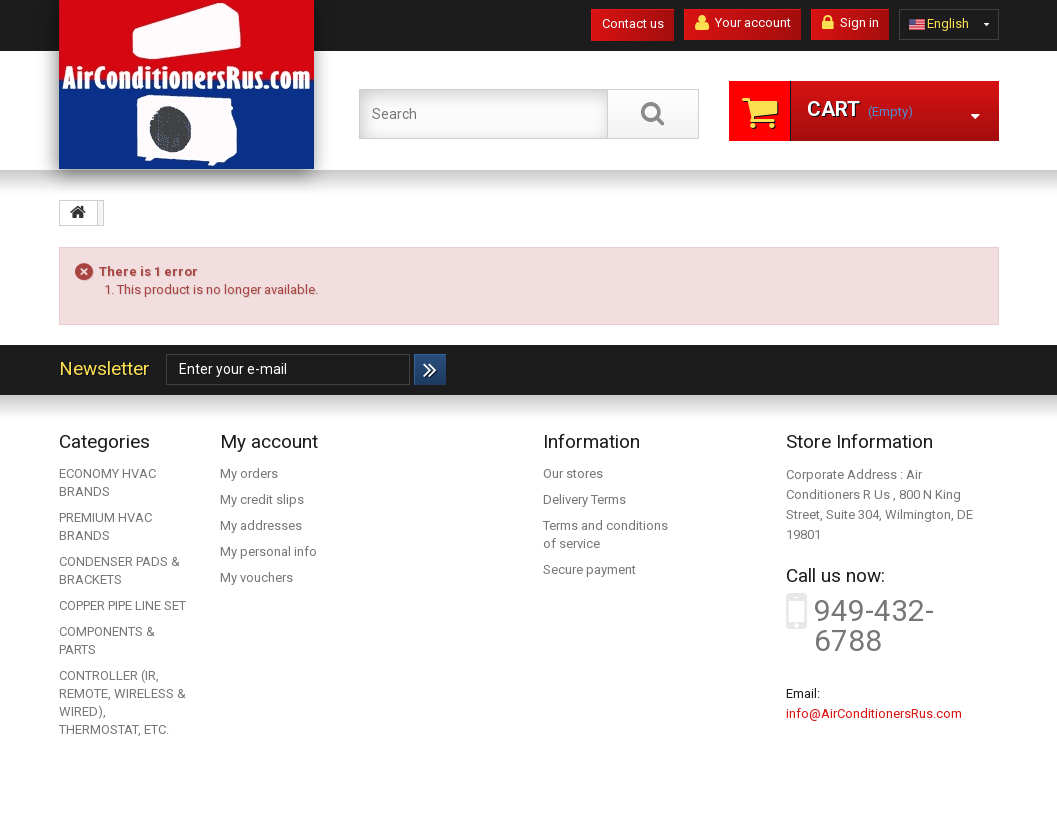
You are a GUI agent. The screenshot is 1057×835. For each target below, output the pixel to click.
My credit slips (262, 499)
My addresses (261, 525)
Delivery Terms (584, 499)
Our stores (573, 473)
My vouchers (256, 577)
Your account (743, 23)
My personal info (268, 551)
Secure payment (589, 569)
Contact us (633, 23)
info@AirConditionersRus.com (874, 713)
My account (269, 441)
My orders (249, 473)
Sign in (850, 23)
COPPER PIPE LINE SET (122, 605)
